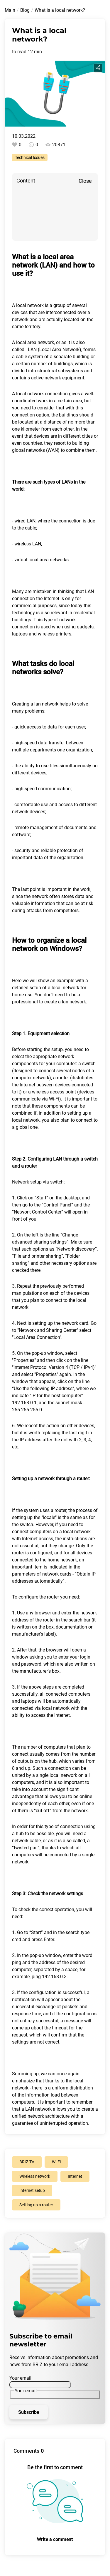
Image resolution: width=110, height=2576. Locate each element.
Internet (30, 1538)
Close (85, 181)
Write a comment (55, 2539)
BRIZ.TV (26, 2162)
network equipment (64, 378)
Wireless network (34, 2176)
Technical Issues (30, 157)
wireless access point (54, 1092)
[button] (55, 1190)
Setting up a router (36, 2204)
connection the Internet (35, 598)
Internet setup (32, 2190)
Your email (20, 2378)
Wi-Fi (56, 2162)
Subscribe (28, 2412)
